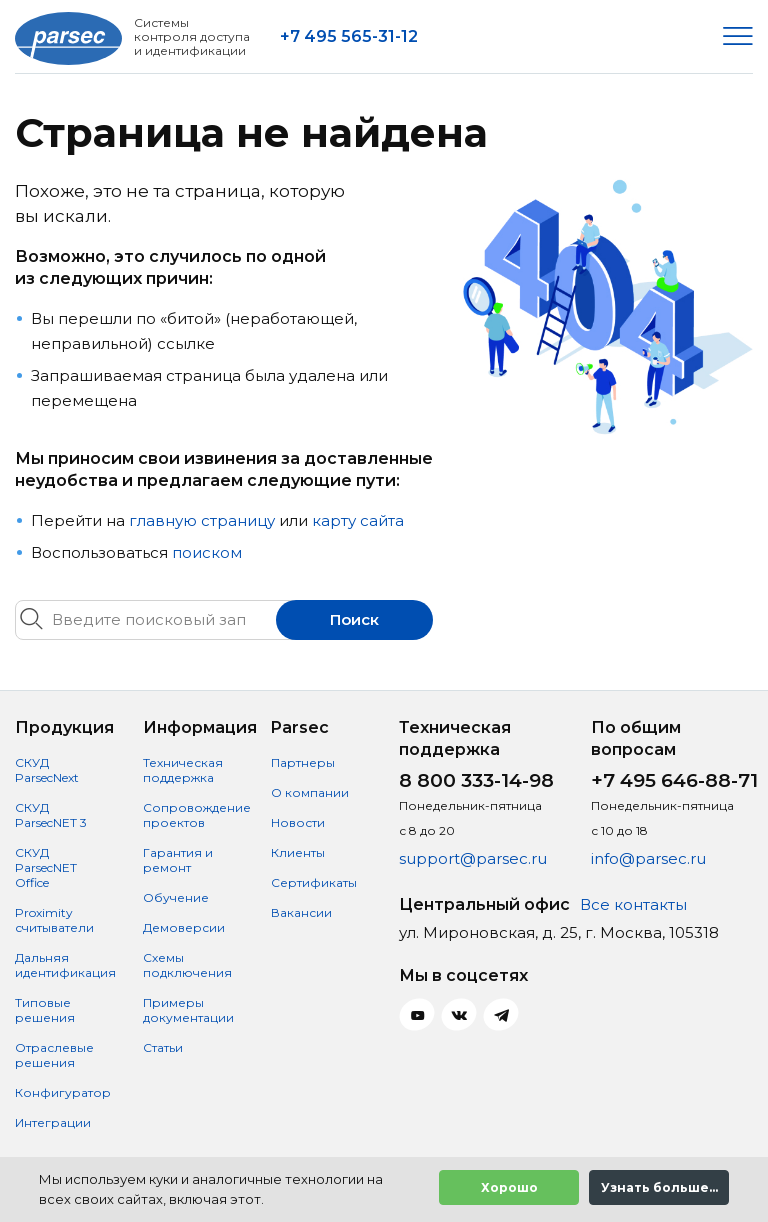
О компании (310, 792)
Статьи (163, 1047)
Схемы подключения (187, 965)
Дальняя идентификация (65, 965)
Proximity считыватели (54, 920)
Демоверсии (184, 927)
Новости (298, 822)
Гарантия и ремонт (178, 860)
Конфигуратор (63, 1092)
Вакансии (301, 912)
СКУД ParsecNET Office (46, 867)
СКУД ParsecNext (47, 770)
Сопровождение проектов (197, 815)
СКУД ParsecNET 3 (51, 815)
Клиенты (298, 852)
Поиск (354, 619)
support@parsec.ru (473, 858)
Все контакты (633, 904)
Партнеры (303, 762)
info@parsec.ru (648, 858)
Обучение (176, 897)
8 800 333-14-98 (476, 780)
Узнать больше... (659, 1187)
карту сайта (358, 520)
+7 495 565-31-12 (349, 36)
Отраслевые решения (54, 1055)
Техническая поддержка (183, 770)
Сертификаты (314, 882)
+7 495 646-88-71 (674, 780)
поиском (207, 552)
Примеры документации (188, 1010)
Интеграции (53, 1122)
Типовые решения (45, 1010)
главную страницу (202, 520)
